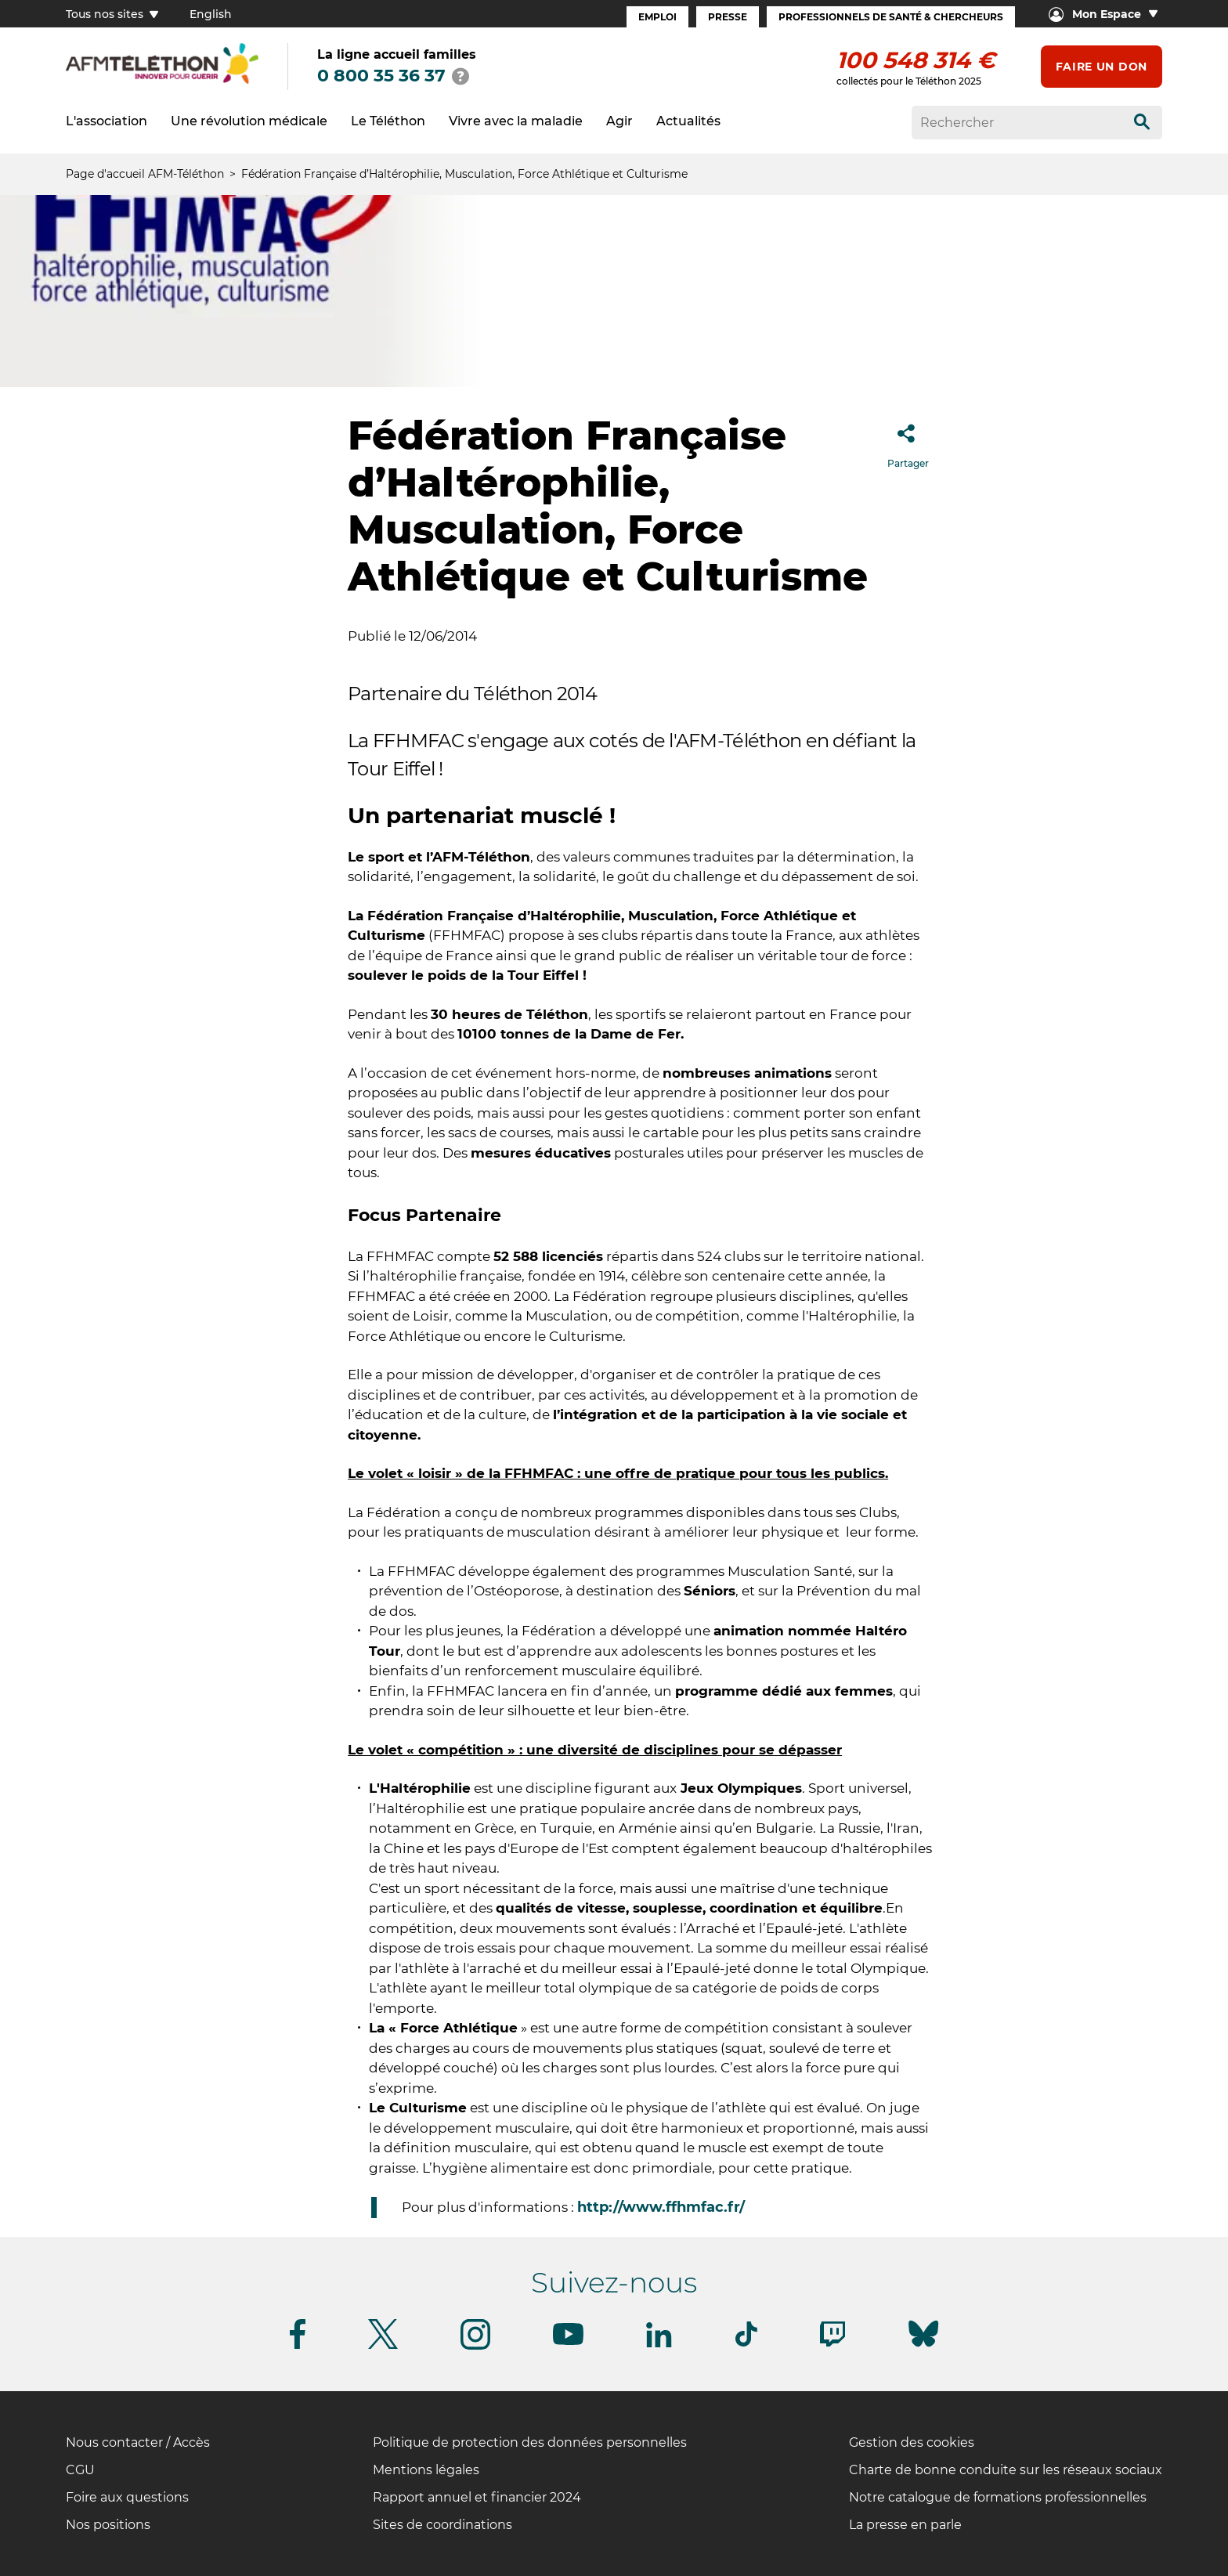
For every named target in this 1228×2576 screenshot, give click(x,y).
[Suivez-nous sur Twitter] (383, 2346)
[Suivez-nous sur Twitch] (832, 2344)
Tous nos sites (112, 14)
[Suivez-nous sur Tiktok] (746, 2344)
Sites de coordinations (442, 2524)
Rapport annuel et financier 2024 (477, 2497)
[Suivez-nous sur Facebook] (297, 2346)
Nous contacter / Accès (138, 2442)
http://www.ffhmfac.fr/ (661, 2207)
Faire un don (1101, 67)
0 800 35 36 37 (381, 75)
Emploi (657, 17)
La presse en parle (905, 2524)
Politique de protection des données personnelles (530, 2442)
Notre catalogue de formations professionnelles (998, 2497)
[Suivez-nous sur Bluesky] (923, 2347)
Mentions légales (426, 2469)
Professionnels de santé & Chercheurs (890, 17)
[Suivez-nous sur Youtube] (568, 2342)
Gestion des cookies (911, 2442)
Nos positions (108, 2524)
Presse (727, 17)
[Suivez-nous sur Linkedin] (659, 2344)
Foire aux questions (127, 2497)
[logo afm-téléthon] (162, 81)
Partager (908, 441)
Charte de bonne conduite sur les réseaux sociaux (1005, 2469)
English (211, 14)
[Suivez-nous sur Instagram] (475, 2347)
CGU (80, 2469)
